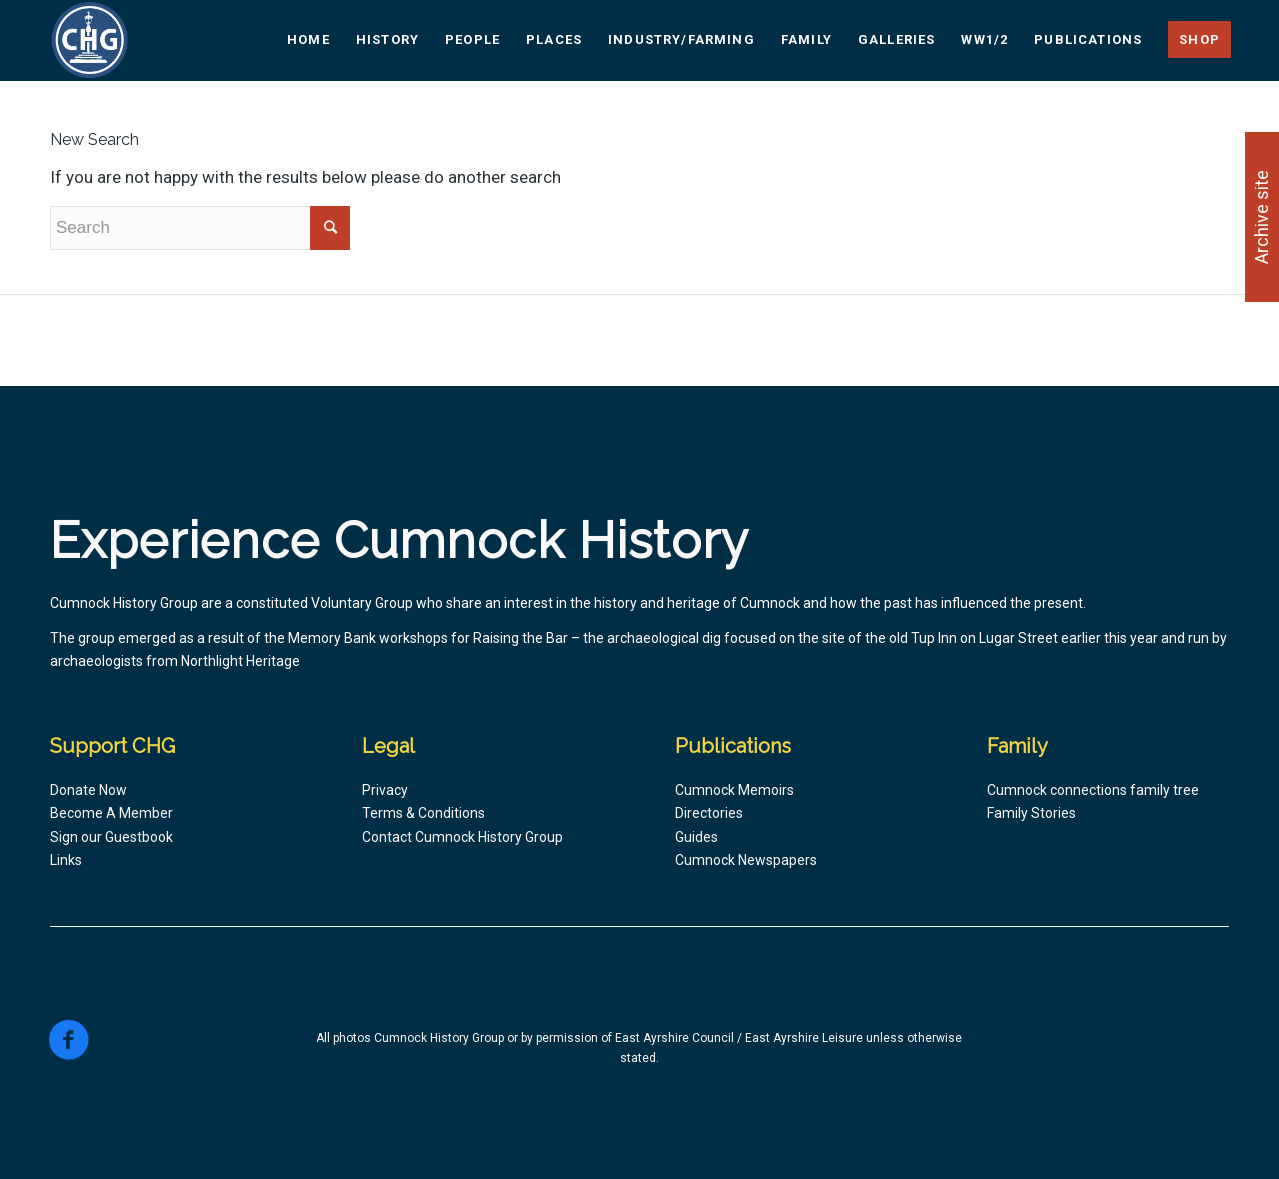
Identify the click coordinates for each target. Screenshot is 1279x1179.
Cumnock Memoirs (734, 790)
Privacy (385, 790)
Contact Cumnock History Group (462, 837)
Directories (709, 813)
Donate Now (88, 790)
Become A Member (111, 813)
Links (66, 860)
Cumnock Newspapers (746, 860)
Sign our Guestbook (111, 837)
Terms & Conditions (423, 813)
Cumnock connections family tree (1093, 790)
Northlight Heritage (240, 661)
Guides (696, 837)
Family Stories (1031, 813)
